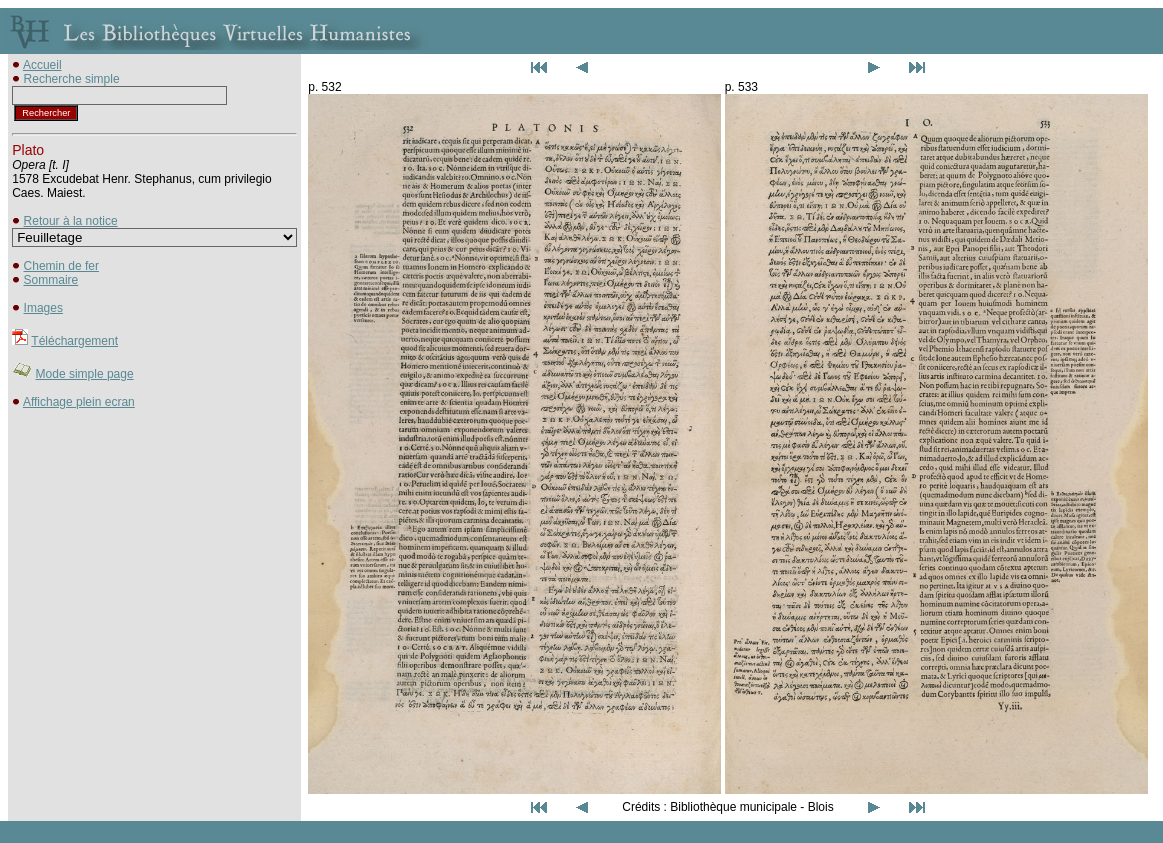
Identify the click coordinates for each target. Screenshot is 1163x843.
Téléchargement (74, 341)
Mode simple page (85, 374)
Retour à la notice (71, 221)
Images (43, 308)
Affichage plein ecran (79, 402)
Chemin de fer (61, 266)
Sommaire (51, 280)
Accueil (42, 65)
